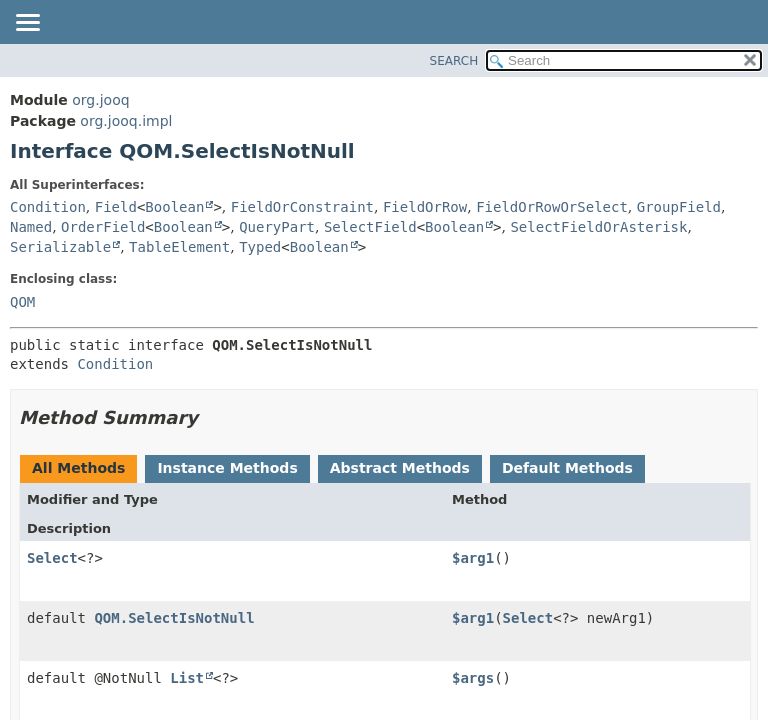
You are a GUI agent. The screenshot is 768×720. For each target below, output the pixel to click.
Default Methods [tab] (567, 468)
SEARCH (454, 61)
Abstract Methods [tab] (400, 468)
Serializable (60, 247)
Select (52, 558)
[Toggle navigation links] (27, 24)
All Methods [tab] (78, 468)
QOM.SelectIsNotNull (174, 618)
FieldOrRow (425, 207)
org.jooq (100, 100)
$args (473, 678)
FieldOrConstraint (302, 207)
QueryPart (277, 227)
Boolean (174, 207)
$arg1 (473, 558)
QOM (22, 302)
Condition (48, 207)
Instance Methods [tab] (227, 468)
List (187, 678)
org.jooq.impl (126, 121)
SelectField (370, 227)
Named (31, 227)
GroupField (679, 207)
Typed (260, 247)
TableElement (179, 247)
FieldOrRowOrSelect (552, 207)
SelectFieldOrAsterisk (598, 227)
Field (116, 207)
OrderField (103, 227)
